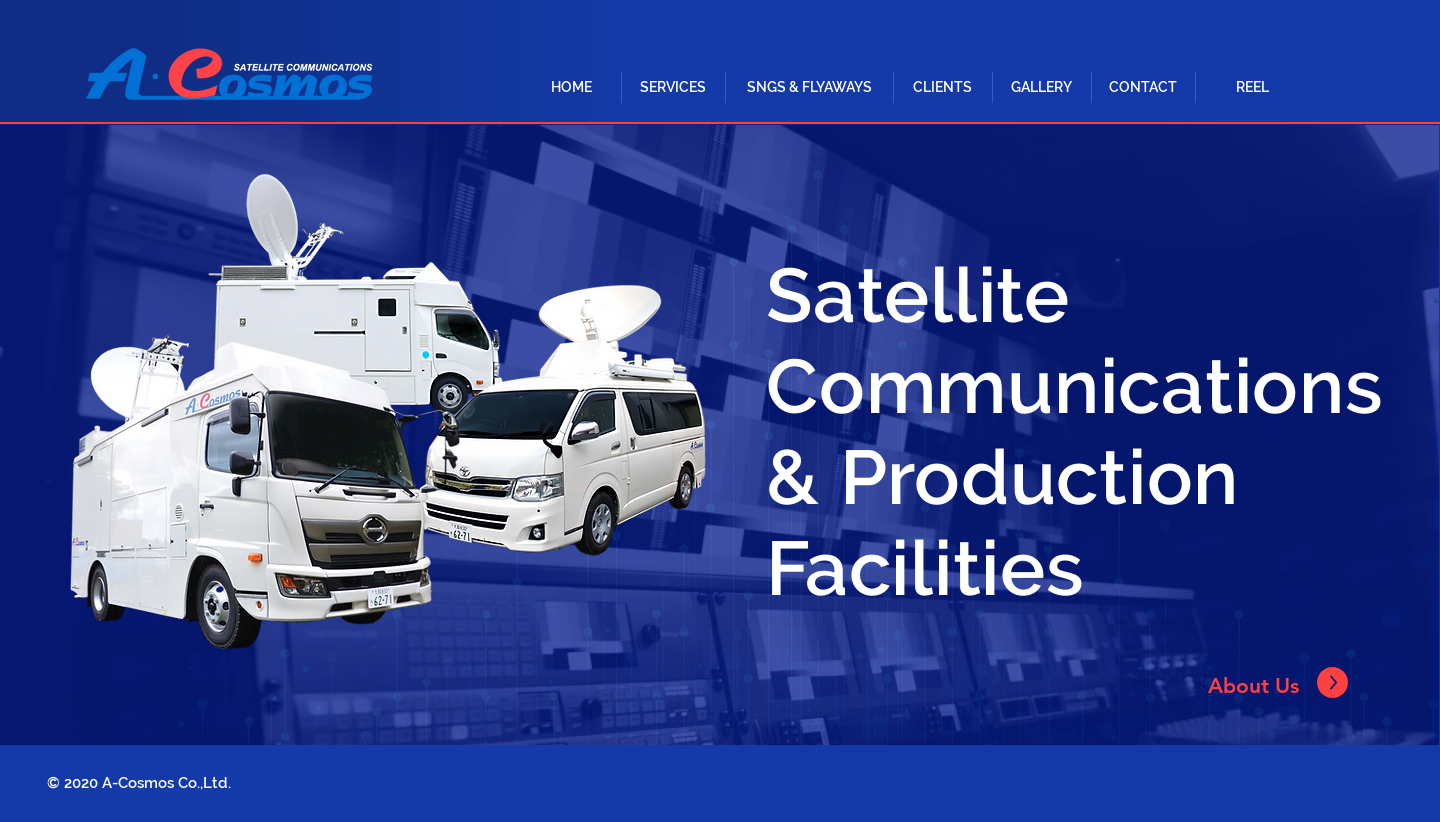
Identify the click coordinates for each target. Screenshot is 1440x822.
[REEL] (1252, 87)
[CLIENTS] (942, 87)
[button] (673, 87)
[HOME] (571, 87)
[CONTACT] (1143, 87)
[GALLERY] (1041, 87)
